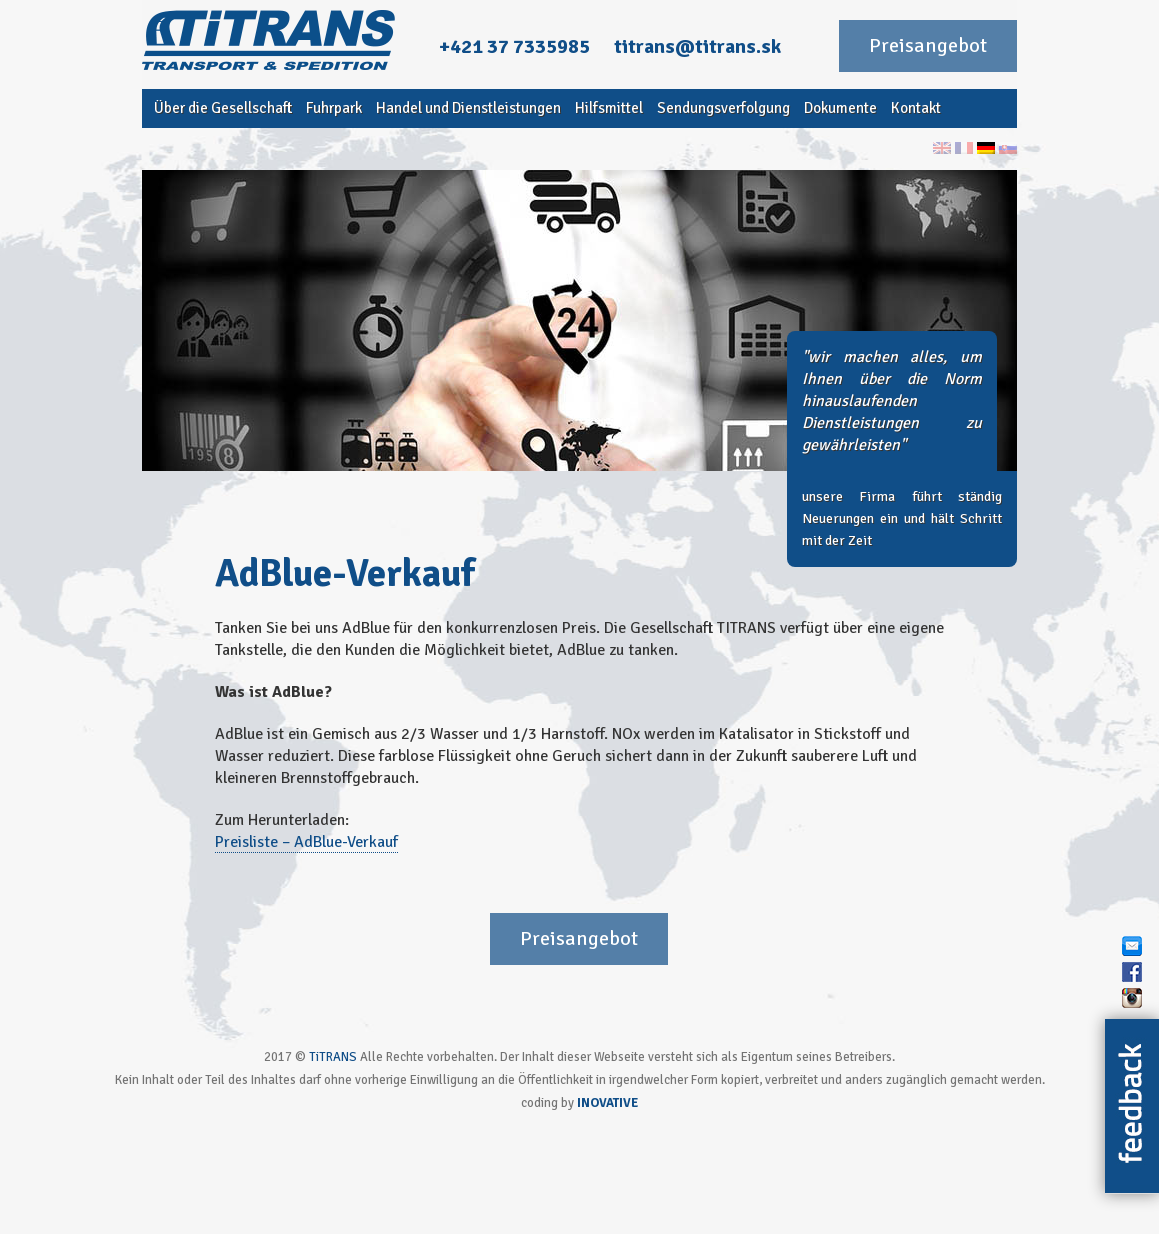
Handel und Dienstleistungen (468, 108)
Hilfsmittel (609, 108)
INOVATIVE (607, 1103)
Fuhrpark (334, 108)
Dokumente (840, 108)
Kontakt (916, 108)
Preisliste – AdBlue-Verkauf (306, 842)
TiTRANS (333, 1057)
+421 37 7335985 (514, 46)
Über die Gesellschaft (223, 108)
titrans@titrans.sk (697, 46)
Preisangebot (928, 45)
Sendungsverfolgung (723, 108)
